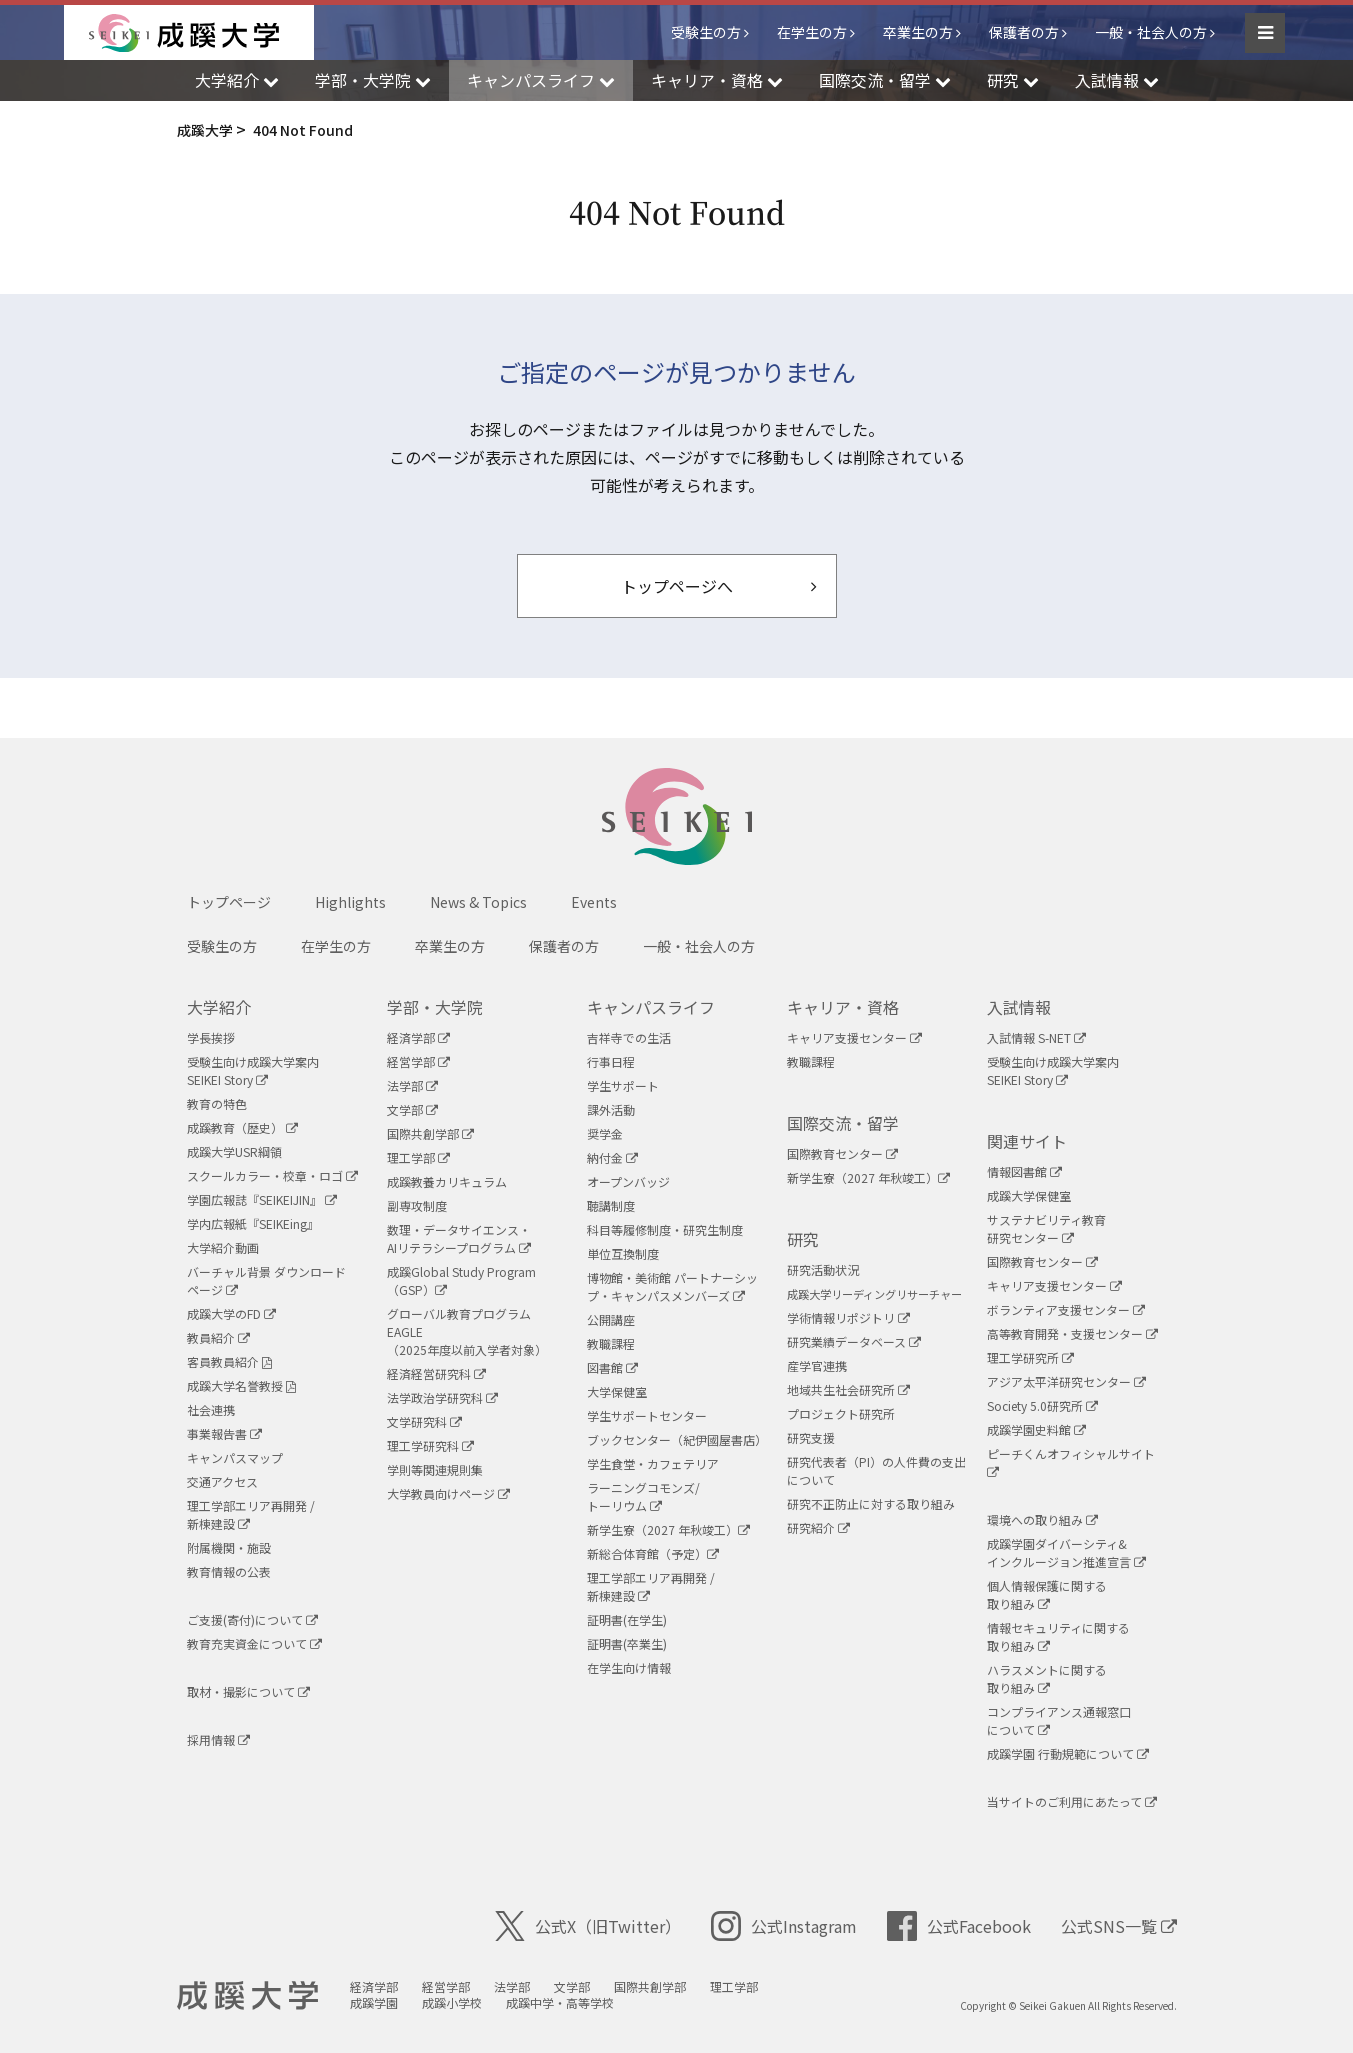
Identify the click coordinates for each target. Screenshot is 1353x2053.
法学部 (412, 1085)
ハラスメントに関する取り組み (1047, 1678)
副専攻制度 (417, 1205)
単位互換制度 (623, 1253)
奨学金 (605, 1133)
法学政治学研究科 (442, 1397)
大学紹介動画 (223, 1247)
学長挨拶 (211, 1037)
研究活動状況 (823, 1269)
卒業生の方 (918, 32)
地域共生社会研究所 (848, 1389)
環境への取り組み (1042, 1519)
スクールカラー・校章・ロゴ (272, 1175)
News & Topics (478, 902)
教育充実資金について (254, 1643)
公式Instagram (784, 1926)
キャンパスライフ (651, 1007)
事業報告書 (224, 1433)
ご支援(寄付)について (252, 1619)
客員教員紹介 (229, 1361)
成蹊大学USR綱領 (234, 1151)
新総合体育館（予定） (653, 1553)
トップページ (229, 902)
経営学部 (418, 1061)
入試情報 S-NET (1036, 1037)
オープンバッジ (628, 1181)
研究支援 (811, 1437)
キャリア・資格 (843, 1007)
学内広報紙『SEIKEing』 (253, 1223)
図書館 (612, 1367)
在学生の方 (812, 32)
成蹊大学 (247, 1996)
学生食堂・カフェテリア (653, 1463)
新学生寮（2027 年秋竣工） (668, 1529)
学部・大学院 (435, 1007)
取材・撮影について (248, 1691)
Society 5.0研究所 (1042, 1405)
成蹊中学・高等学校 (560, 2002)
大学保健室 (617, 1391)
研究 (803, 1239)
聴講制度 (611, 1205)
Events (594, 902)
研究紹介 (818, 1527)
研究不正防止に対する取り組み (871, 1503)
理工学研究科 (430, 1445)
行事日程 (611, 1061)
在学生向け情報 (629, 1667)
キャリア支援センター (854, 1037)
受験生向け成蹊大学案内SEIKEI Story (253, 1070)
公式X (588, 1926)
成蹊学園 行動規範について (1068, 1753)
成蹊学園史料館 (1036, 1429)
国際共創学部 (430, 1133)
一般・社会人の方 (1151, 32)
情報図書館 (1024, 1171)
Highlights (350, 902)
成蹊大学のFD (231, 1313)
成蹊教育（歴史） (242, 1127)
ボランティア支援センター (1066, 1309)
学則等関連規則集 (435, 1469)
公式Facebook (959, 1926)
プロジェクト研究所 (841, 1413)
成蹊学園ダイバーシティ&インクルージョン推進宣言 (1066, 1552)
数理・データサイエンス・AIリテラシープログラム (459, 1238)
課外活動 (611, 1109)
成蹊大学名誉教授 (241, 1385)
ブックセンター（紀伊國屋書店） (677, 1439)
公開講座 (611, 1319)
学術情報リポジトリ (848, 1317)
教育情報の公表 (229, 1571)
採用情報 (218, 1739)
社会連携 (211, 1409)
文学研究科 (424, 1421)
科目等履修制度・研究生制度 (665, 1229)
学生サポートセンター (647, 1415)
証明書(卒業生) (627, 1643)
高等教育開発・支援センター (1072, 1333)
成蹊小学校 (452, 2002)
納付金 (612, 1157)
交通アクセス (222, 1481)
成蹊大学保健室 (1029, 1195)
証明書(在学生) (627, 1619)
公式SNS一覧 (1119, 1926)
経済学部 (418, 1037)
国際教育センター (842, 1153)
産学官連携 (817, 1365)
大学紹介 (219, 1007)
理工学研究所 (1030, 1357)
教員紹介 (218, 1337)
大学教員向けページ (448, 1493)
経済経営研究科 (436, 1373)
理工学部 (418, 1157)
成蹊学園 (374, 2002)
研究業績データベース (854, 1341)
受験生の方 (706, 32)
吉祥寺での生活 (629, 1037)
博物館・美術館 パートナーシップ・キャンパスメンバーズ (672, 1286)
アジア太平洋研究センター (1066, 1381)
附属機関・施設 (229, 1547)
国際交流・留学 (843, 1123)
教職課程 (611, 1343)
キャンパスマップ (235, 1457)
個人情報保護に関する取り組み (1047, 1594)
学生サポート (623, 1085)
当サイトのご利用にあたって (1072, 1801)
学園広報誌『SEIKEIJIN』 (262, 1199)
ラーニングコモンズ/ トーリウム (643, 1496)
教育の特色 (217, 1103)
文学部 (412, 1109)
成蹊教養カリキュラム (447, 1181)
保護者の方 (1024, 32)
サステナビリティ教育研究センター (1046, 1228)
